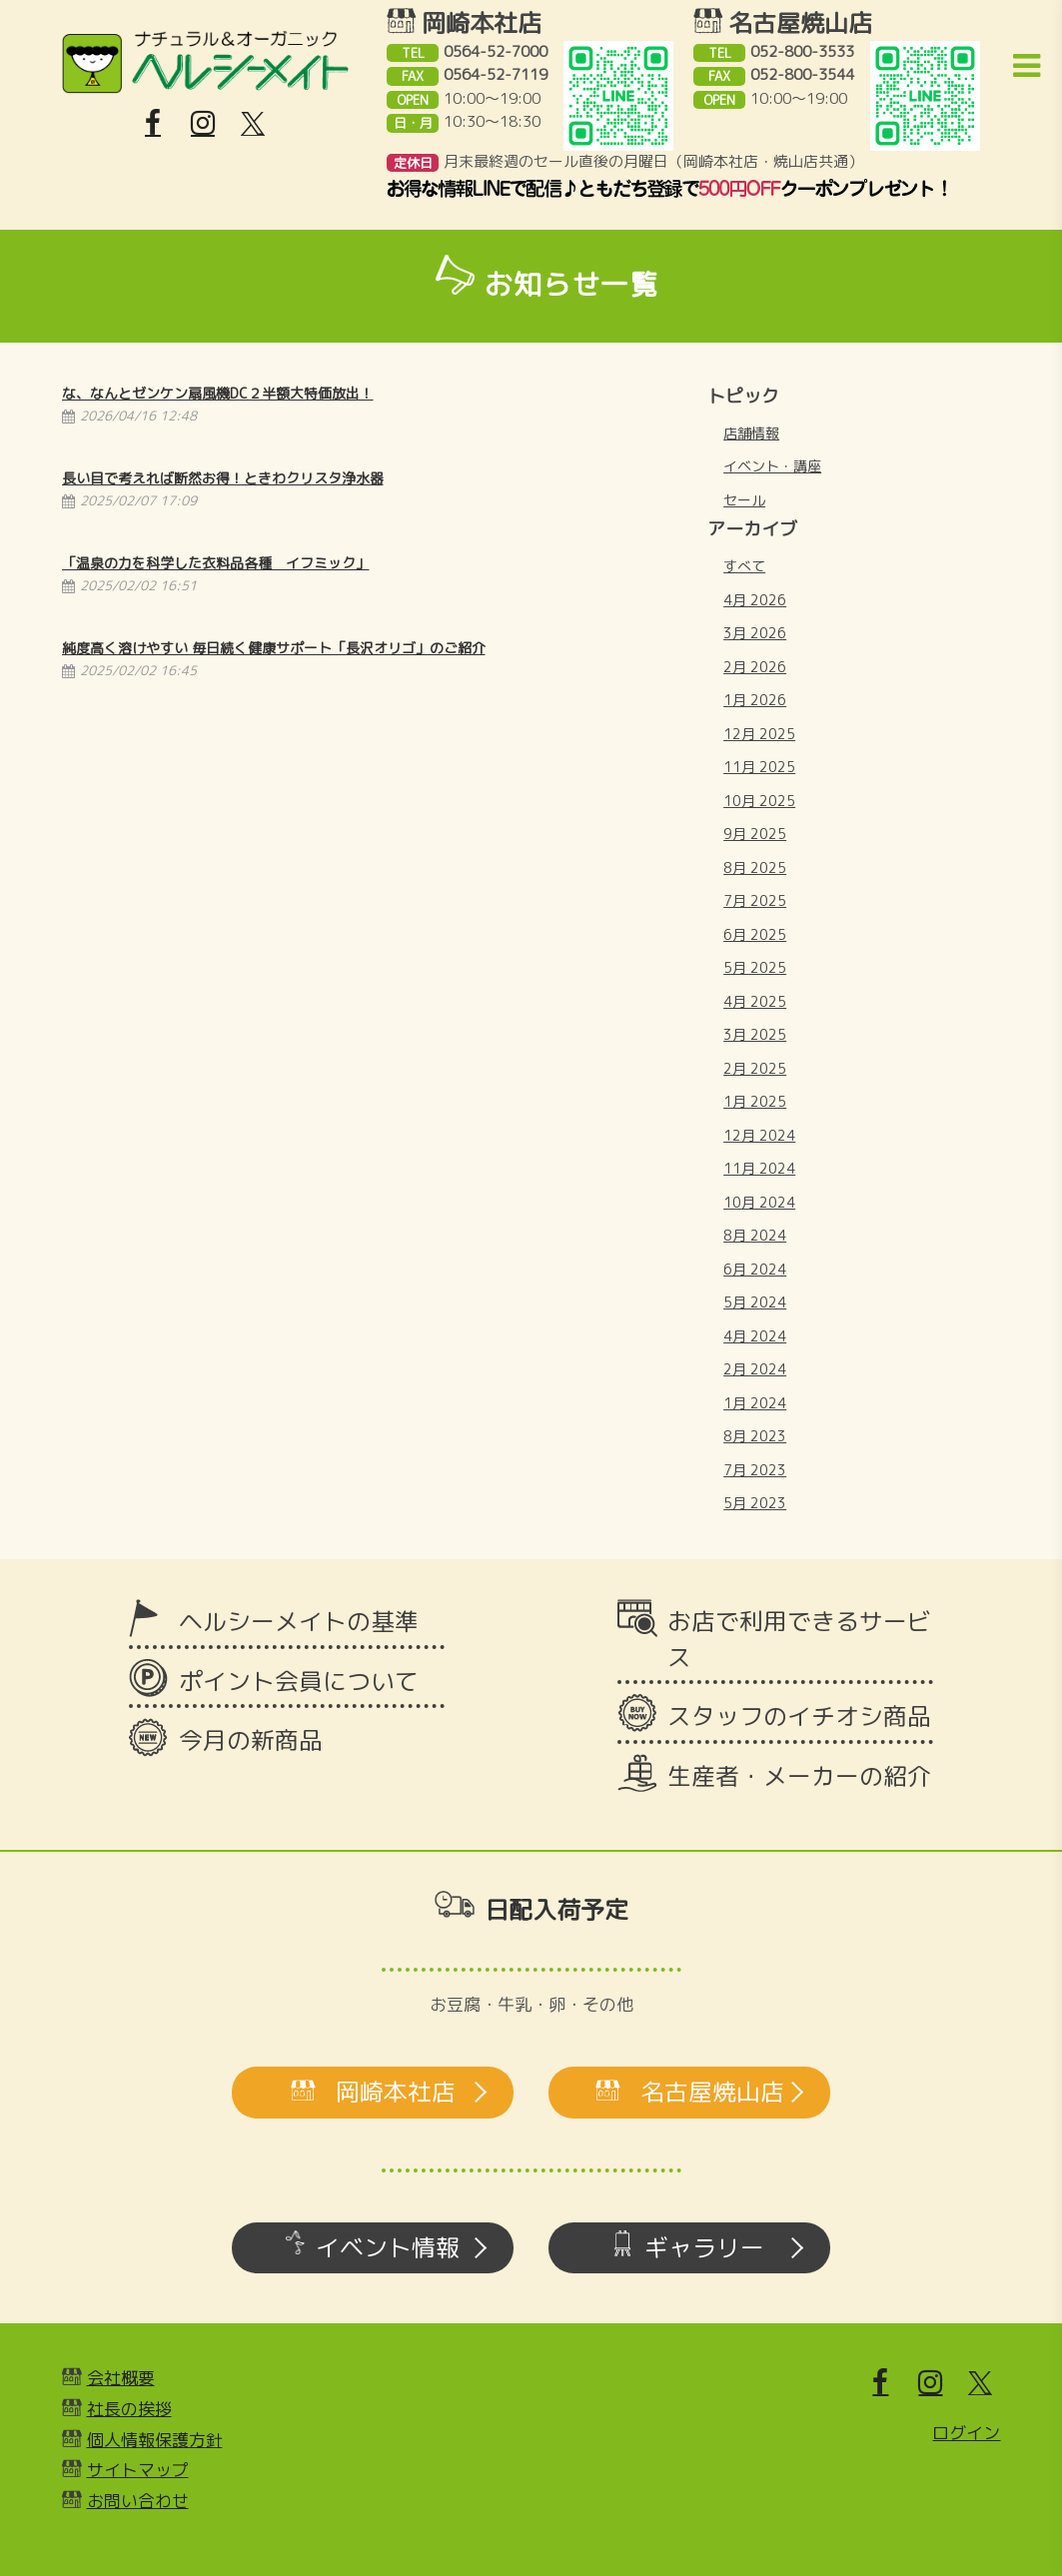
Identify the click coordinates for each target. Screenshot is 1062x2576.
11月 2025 (759, 766)
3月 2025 (754, 1034)
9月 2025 (754, 833)
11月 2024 (759, 1168)
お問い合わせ (138, 2500)
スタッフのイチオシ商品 (799, 1716)
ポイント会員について (299, 1681)
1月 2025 (754, 1101)
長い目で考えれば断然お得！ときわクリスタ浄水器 (223, 477)
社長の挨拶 (129, 2408)
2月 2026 (754, 666)
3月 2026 (754, 632)
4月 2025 (754, 1001)
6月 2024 (754, 1269)
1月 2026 (754, 699)
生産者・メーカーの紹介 (799, 1776)
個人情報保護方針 (155, 2439)
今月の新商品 (251, 1740)
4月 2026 (754, 599)
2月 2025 (754, 1068)
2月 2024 (754, 1368)
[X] (253, 124)
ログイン (966, 2432)
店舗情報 (751, 433)
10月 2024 (759, 1202)
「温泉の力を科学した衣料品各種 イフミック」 (216, 562)
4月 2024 (754, 1335)
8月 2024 (754, 1235)
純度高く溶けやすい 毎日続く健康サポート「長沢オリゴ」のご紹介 (274, 647)
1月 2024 (754, 1402)
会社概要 (121, 2377)
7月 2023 (754, 1469)
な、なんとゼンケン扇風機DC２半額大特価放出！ (218, 393)
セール (744, 499)
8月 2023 (754, 1435)
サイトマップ (138, 2469)
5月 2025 (754, 967)
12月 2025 (759, 733)
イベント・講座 (772, 465)
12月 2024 (759, 1135)
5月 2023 (754, 1502)
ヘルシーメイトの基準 (299, 1621)
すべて (744, 565)
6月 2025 (754, 934)
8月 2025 (754, 867)
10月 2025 (759, 800)
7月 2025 (754, 900)
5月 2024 (754, 1301)
